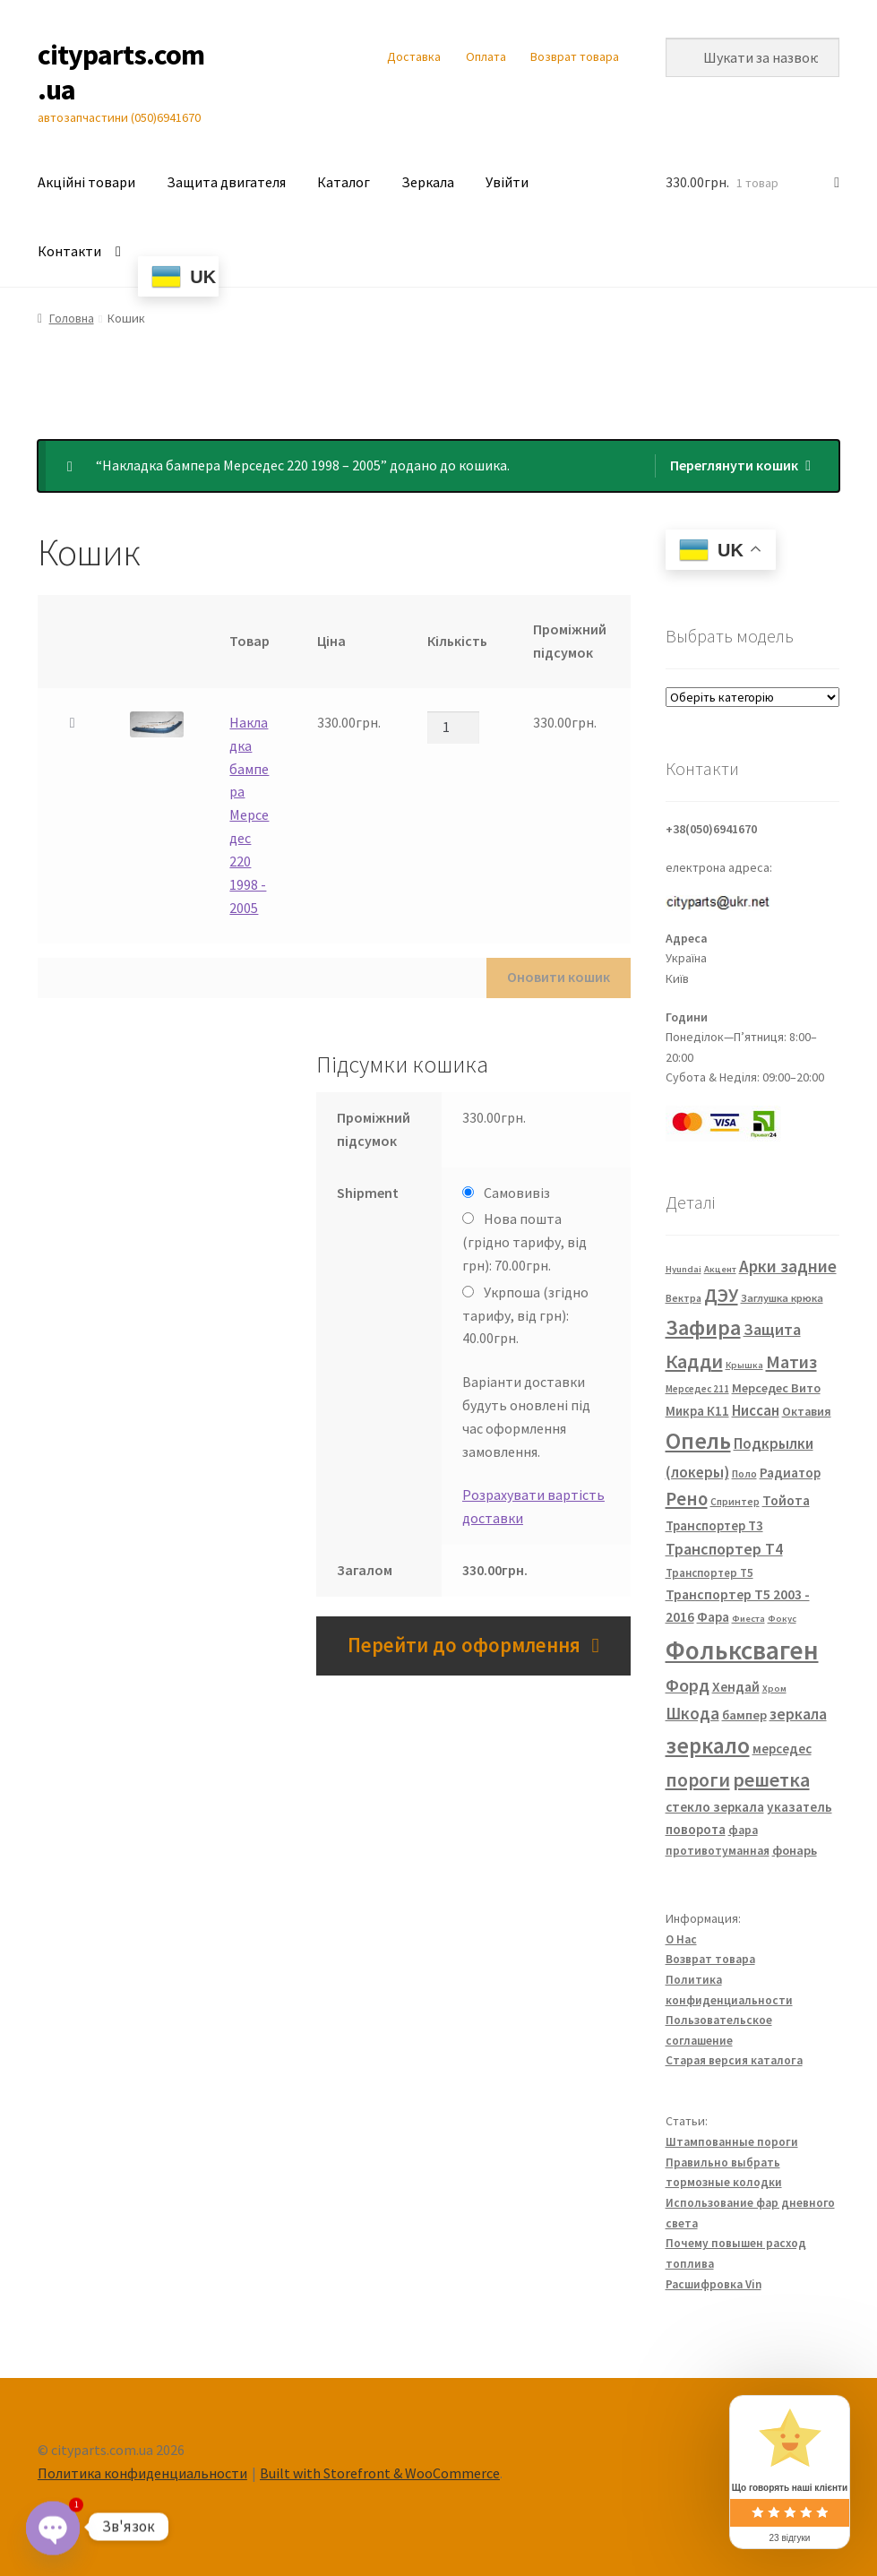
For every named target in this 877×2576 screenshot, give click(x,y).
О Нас (681, 1939)
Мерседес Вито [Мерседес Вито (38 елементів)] (776, 1388)
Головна (71, 318)
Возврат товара (574, 56)
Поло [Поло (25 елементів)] (744, 1473)
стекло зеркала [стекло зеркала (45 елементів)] (715, 1806)
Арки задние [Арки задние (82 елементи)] (788, 1266)
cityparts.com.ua (121, 72)
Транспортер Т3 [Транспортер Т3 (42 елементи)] (714, 1525)
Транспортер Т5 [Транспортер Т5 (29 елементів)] (709, 1573)
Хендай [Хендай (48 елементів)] (736, 1686)
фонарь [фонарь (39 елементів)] (794, 1850)
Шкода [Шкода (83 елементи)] (692, 1713)
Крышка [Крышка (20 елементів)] (744, 1365)
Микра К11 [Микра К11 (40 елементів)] (697, 1411)
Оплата (486, 56)
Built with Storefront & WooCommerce (380, 2473)
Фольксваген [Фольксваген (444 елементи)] (742, 1650)
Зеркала (427, 182)
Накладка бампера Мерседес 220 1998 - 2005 (249, 815)
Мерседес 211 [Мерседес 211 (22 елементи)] (697, 1389)
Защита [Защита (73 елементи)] (772, 1329)
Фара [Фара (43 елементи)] (713, 1616)
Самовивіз (517, 1193)
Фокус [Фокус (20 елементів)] (782, 1618)
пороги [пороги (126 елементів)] (698, 1780)
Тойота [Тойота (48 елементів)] (786, 1500)
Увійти (507, 182)
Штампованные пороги (732, 2142)
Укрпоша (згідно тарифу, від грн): (525, 1315)
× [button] (72, 723)
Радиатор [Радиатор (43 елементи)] (790, 1472)
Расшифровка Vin (713, 2284)
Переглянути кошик (734, 465)
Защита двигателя (226, 182)
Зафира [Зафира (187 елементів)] (703, 1327)
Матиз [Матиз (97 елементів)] (791, 1361)
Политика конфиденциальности (142, 2473)
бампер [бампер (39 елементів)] (744, 1715)
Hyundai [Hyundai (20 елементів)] (683, 1269)
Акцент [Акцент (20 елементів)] (720, 1269)
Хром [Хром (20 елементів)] (774, 1688)
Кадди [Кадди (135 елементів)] (694, 1361)
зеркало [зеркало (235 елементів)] (708, 1745)
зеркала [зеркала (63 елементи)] (798, 1714)
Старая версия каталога (734, 2060)
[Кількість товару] (453, 727)
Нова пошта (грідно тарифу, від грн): (524, 1242)
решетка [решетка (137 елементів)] (771, 1779)
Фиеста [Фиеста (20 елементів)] (748, 1618)
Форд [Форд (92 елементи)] (687, 1685)
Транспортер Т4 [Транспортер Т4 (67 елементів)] (724, 1548)
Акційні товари (86, 182)
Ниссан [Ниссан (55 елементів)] (755, 1410)
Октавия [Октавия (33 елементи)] (806, 1411)
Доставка (414, 56)
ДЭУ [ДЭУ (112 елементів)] (721, 1295)
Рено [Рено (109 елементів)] (687, 1499)
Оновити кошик (558, 977)
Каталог (343, 182)
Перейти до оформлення (464, 1645)
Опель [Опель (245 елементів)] (698, 1440)
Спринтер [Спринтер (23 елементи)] (735, 1501)
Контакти (69, 251)
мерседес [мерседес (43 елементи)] (782, 1748)
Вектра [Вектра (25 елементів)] (683, 1298)
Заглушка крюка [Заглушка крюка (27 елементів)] (782, 1298)
